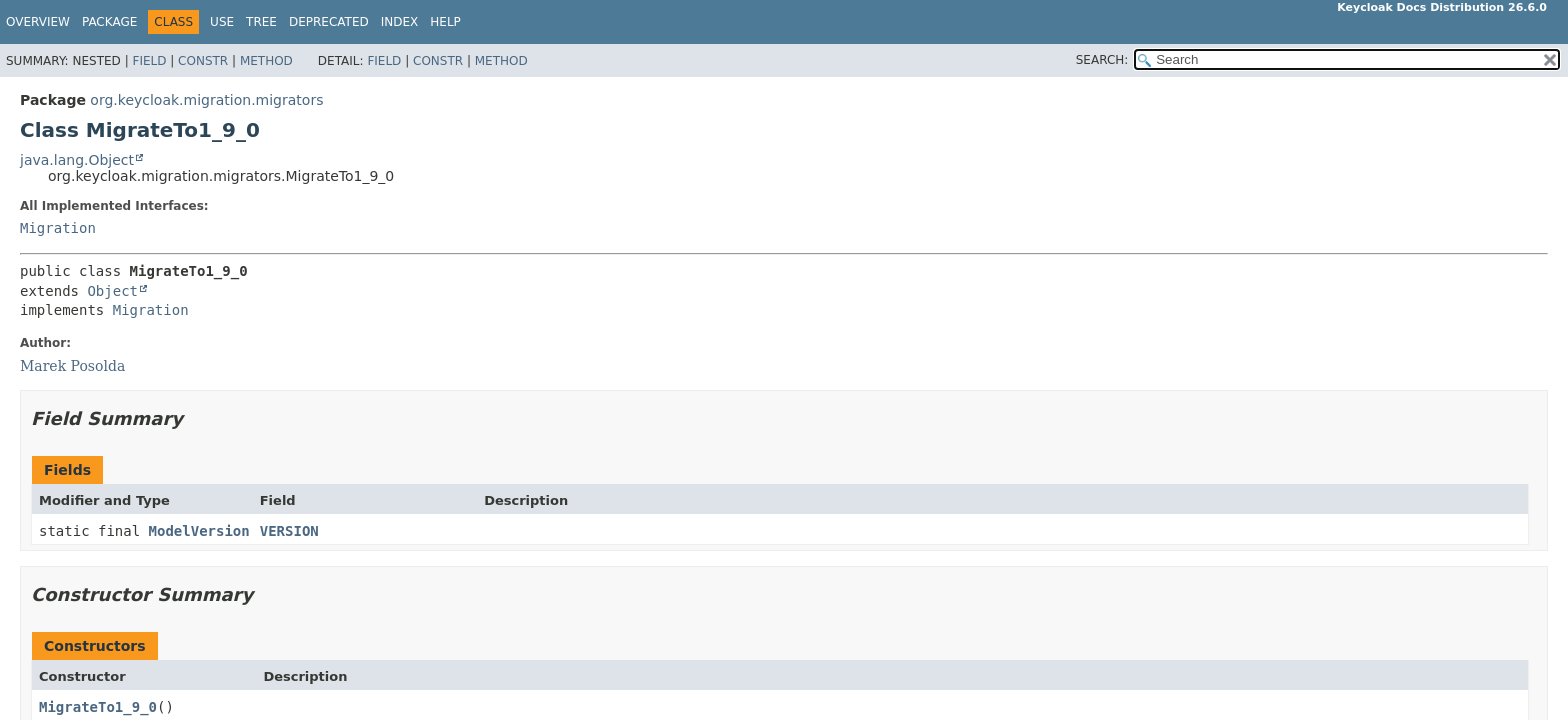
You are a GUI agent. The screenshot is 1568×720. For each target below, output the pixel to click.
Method (266, 61)
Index (400, 22)
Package (109, 22)
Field (149, 61)
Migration (58, 228)
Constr (203, 61)
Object (112, 291)
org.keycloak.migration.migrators (206, 100)
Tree (261, 22)
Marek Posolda (72, 366)
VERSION (289, 531)
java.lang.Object (77, 160)
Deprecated (329, 22)
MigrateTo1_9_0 (98, 707)
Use (222, 22)
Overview (38, 22)
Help (445, 22)
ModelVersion (199, 531)
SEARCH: (1102, 60)
